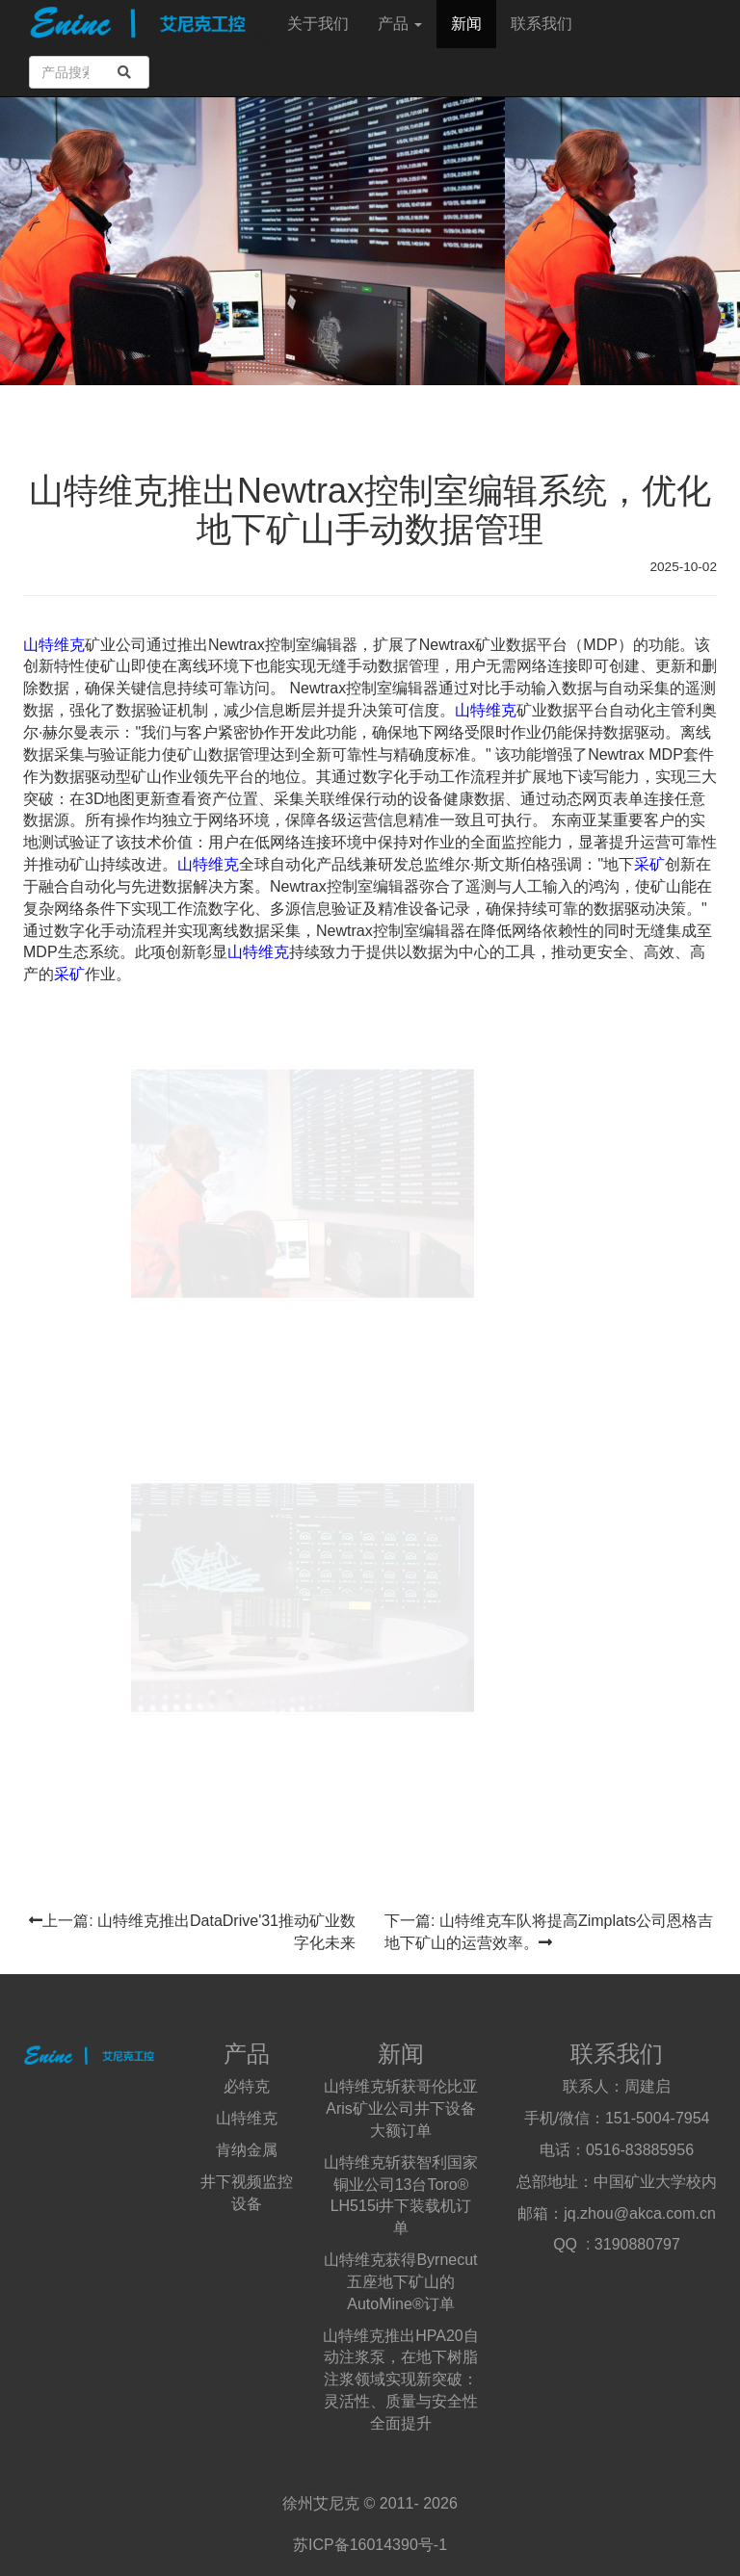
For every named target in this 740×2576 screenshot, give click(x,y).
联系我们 (541, 23)
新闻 (466, 23)
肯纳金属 (247, 2150)
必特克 (247, 2086)
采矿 (649, 864)
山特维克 (54, 645)
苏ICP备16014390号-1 (370, 2545)
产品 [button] (400, 23)
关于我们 (318, 23)
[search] (124, 72)
